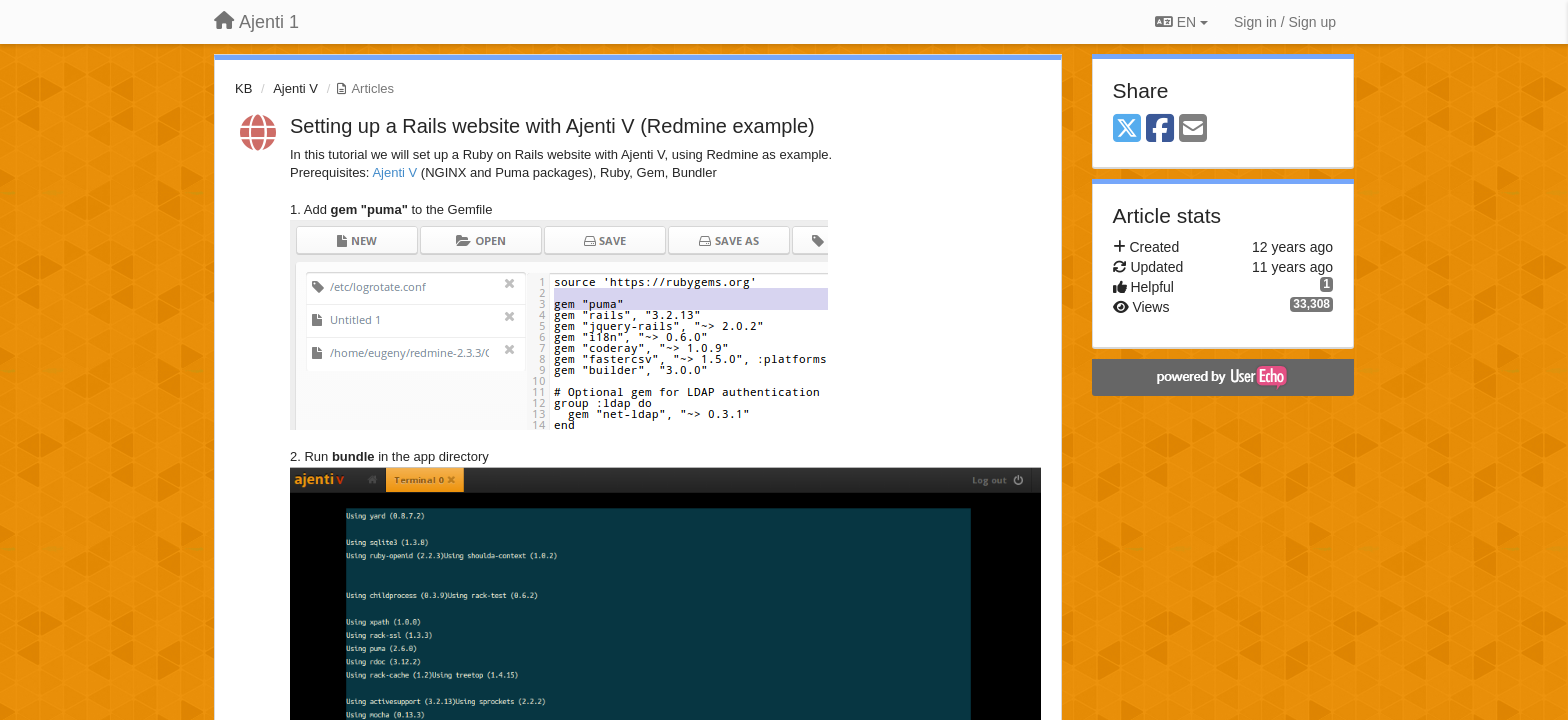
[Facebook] (1160, 129)
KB (243, 88)
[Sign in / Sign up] (1285, 22)
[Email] (1193, 129)
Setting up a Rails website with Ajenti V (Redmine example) (552, 126)
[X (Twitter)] (1127, 129)
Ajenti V (295, 88)
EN (1181, 22)
